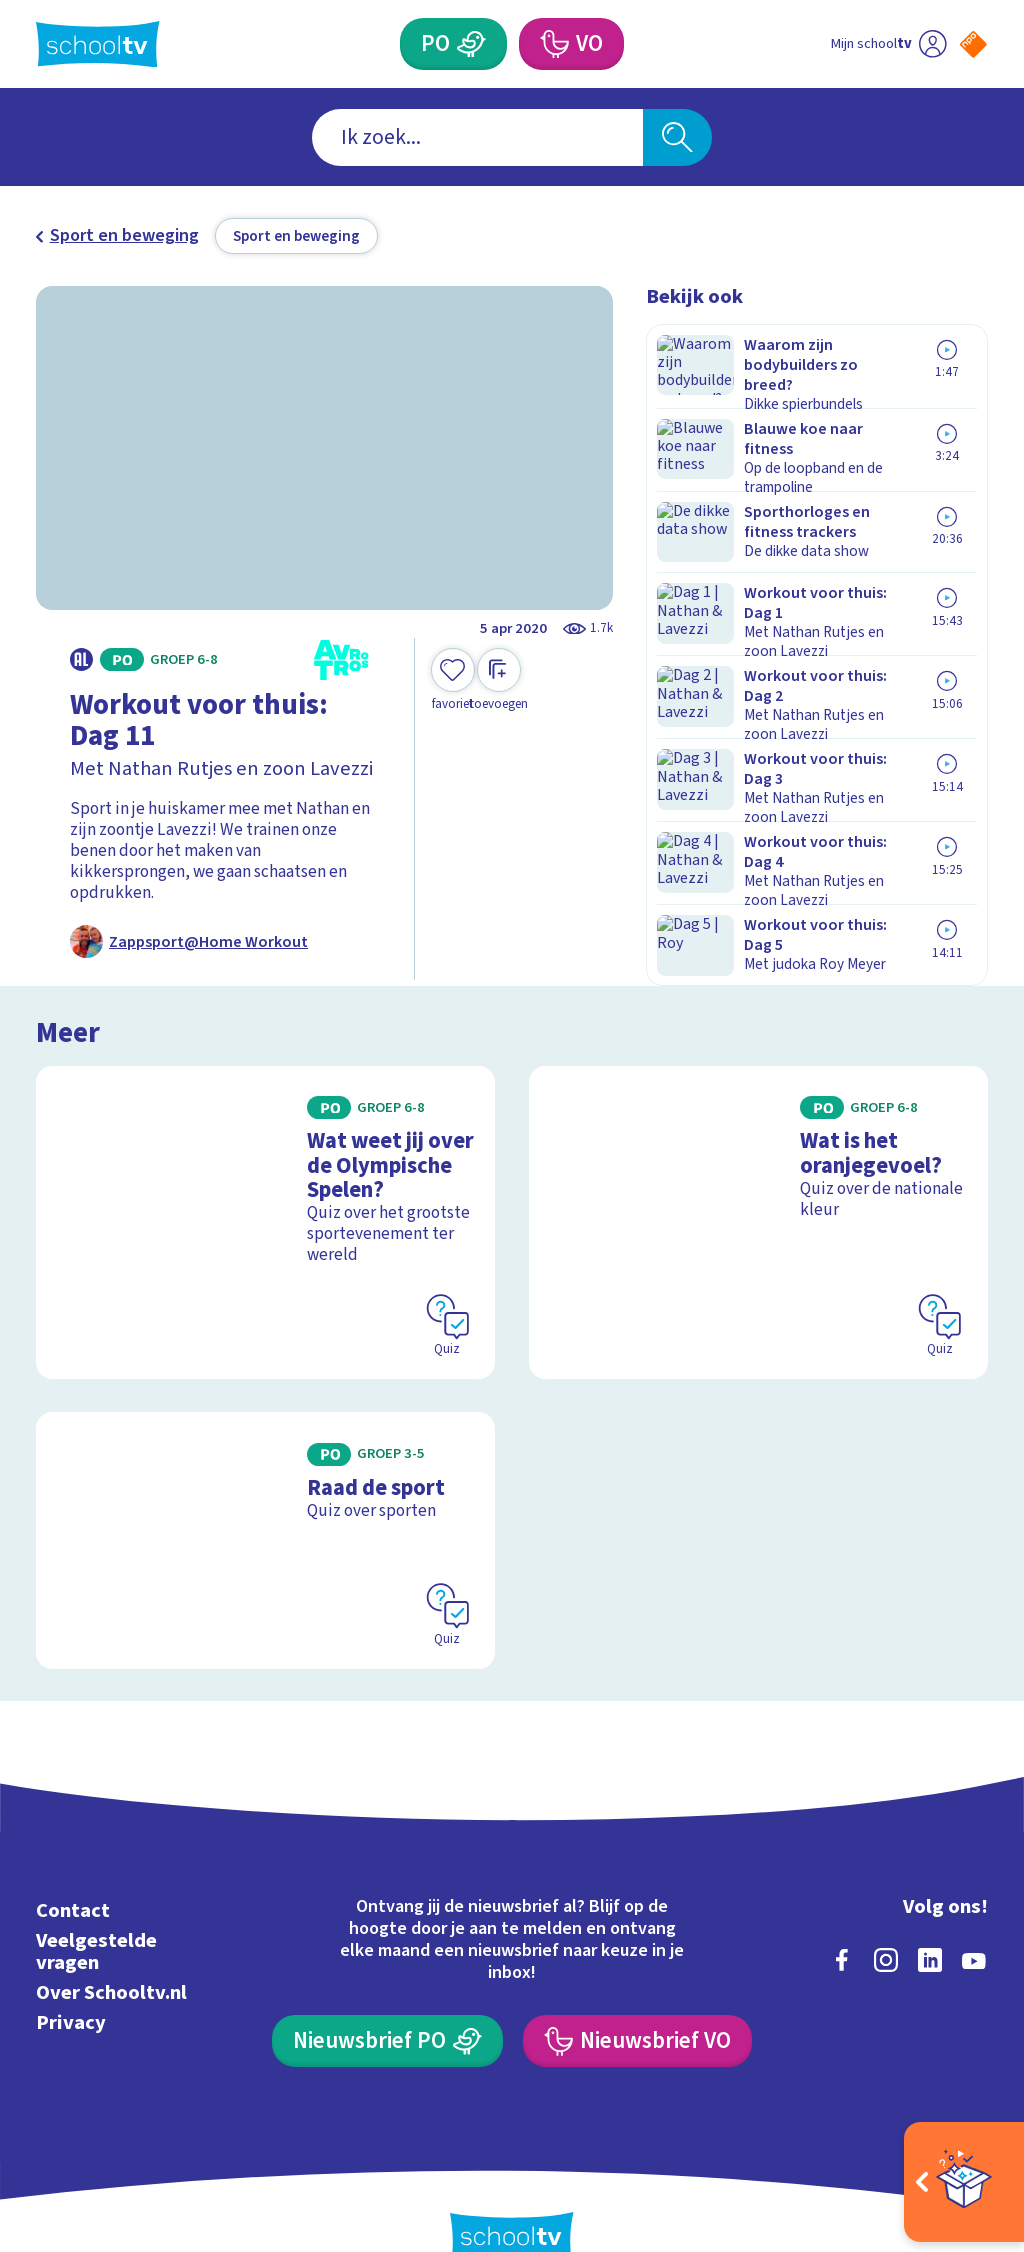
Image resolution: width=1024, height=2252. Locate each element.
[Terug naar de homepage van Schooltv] (98, 44)
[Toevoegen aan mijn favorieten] (453, 680)
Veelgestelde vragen (96, 1909)
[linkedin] (930, 1918)
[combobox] (477, 137)
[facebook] (842, 1918)
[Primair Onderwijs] (471, 44)
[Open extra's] (964, 2182)
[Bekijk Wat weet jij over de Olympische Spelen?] (265, 1197)
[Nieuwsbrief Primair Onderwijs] (387, 1999)
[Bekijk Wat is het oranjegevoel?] (758, 1197)
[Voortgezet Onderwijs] (553, 44)
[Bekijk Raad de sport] (265, 1499)
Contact (73, 1868)
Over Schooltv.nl (111, 1950)
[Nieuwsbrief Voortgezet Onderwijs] (637, 1999)
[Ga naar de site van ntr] (957, 2095)
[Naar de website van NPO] (973, 44)
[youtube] (974, 1918)
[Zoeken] (677, 137)
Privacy (71, 1980)
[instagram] (886, 1918)
